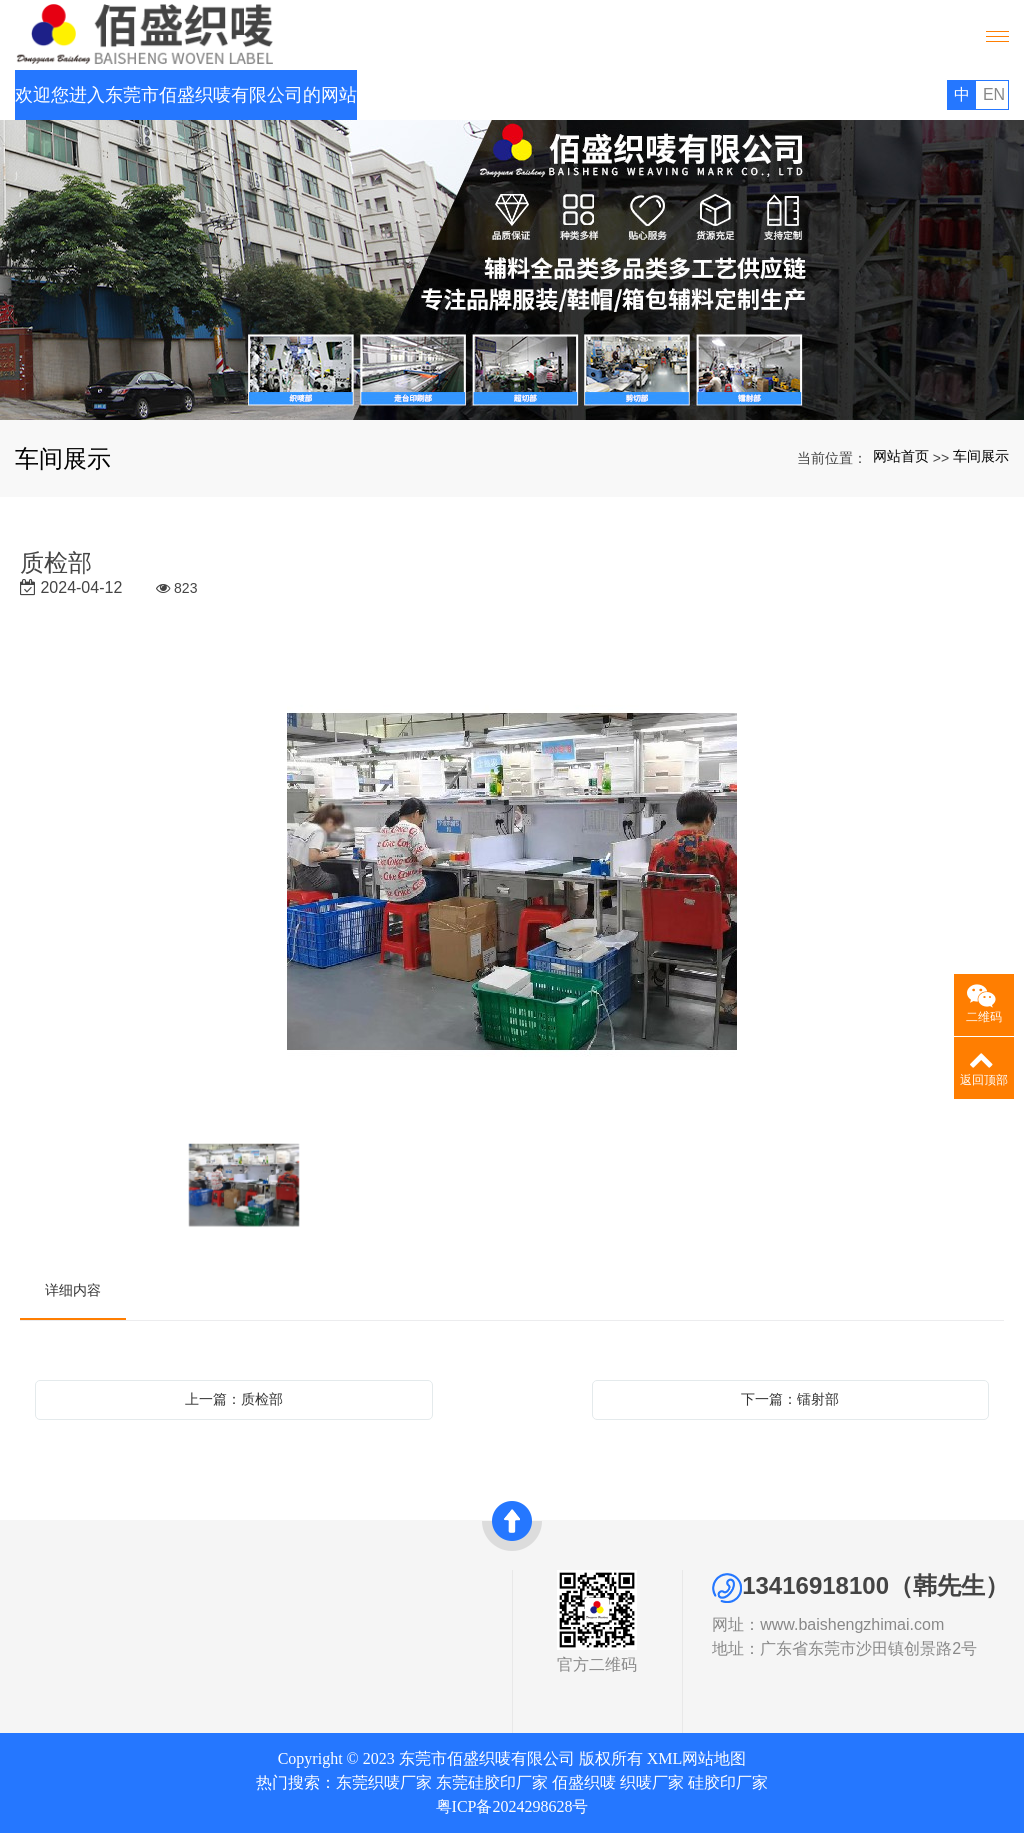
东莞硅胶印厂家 (492, 1782)
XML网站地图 (697, 1758)
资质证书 (62, 1632)
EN (994, 94)
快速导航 (275, 1582)
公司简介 (62, 1609)
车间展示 (981, 456)
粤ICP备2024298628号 (512, 1806)
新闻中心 (267, 1632)
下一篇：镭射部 (790, 1399)
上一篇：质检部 (234, 1399)
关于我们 (70, 1582)
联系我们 (267, 1655)
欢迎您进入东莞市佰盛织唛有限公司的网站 (186, 95)
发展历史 (62, 1655)
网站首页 (901, 456)
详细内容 (73, 1290)
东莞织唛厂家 (384, 1782)
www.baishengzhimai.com (911, 1624)
